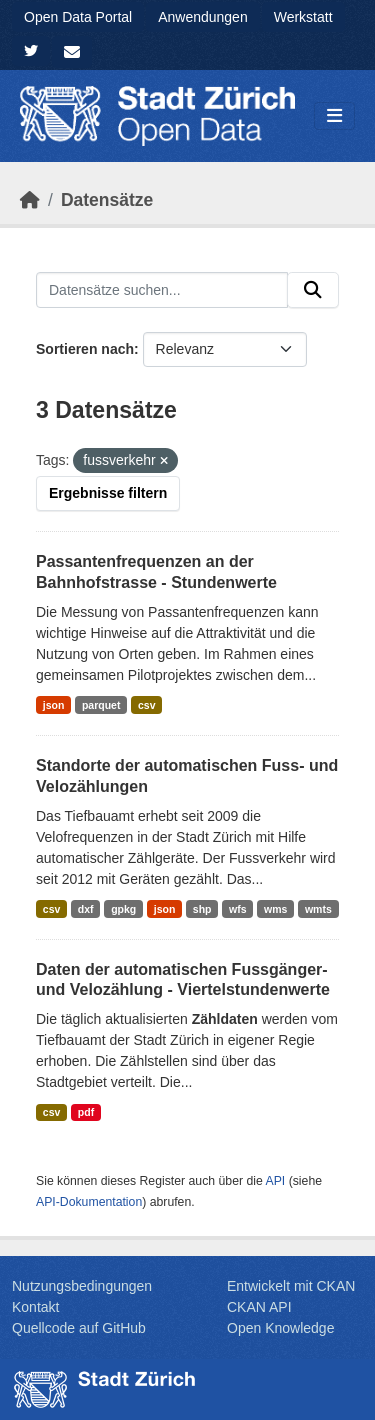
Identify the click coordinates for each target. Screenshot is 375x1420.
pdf (86, 1112)
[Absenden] (313, 290)
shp (202, 909)
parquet (101, 705)
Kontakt (35, 1307)
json (54, 705)
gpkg (123, 909)
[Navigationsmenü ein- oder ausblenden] (334, 116)
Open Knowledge (280, 1328)
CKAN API (259, 1307)
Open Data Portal (78, 17)
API (276, 1181)
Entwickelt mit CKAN (291, 1286)
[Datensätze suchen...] (162, 290)
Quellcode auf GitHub (79, 1328)
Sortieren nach (85, 349)
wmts (318, 909)
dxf (86, 909)
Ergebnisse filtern (108, 493)
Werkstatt (303, 17)
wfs (238, 909)
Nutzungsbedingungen (82, 1286)
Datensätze (107, 200)
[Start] (30, 200)
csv (147, 705)
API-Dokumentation (89, 1202)
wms (275, 909)
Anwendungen (203, 17)
